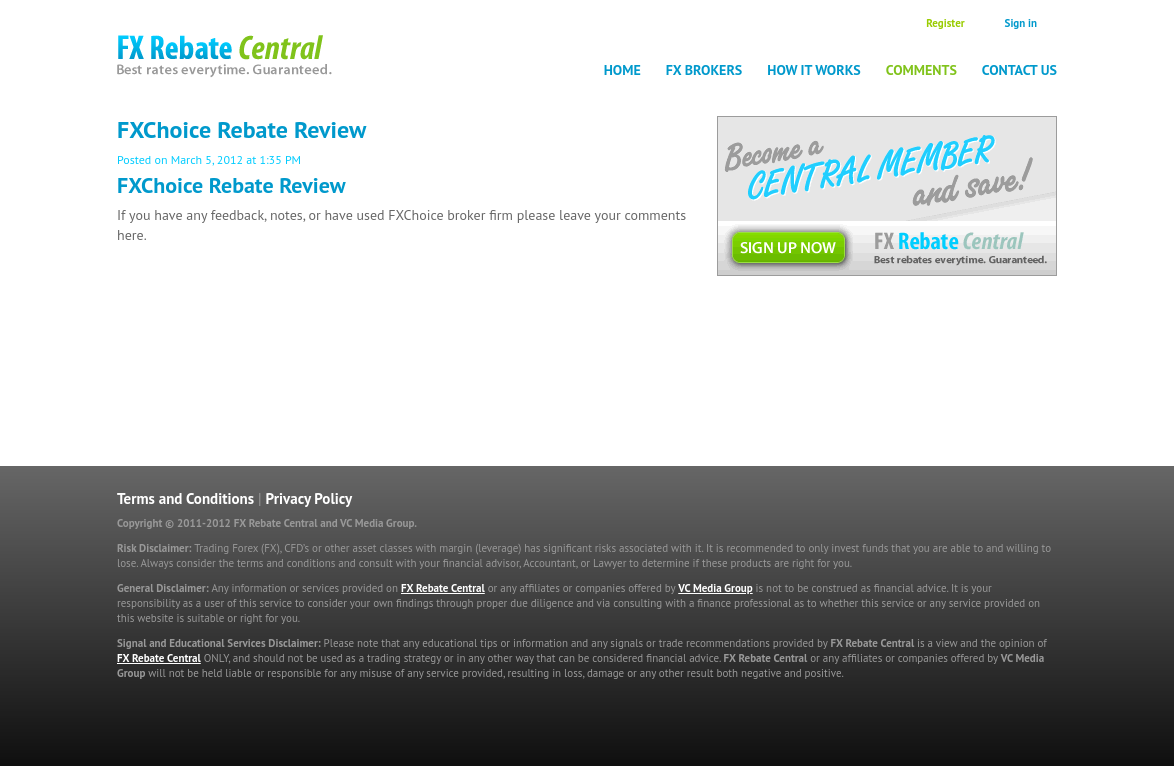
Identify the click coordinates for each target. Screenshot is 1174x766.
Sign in (1021, 23)
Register (945, 23)
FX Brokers (704, 70)
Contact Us (1019, 70)
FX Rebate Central (443, 588)
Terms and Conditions (185, 498)
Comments (921, 70)
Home (622, 70)
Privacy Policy (309, 498)
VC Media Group (715, 588)
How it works (814, 70)
